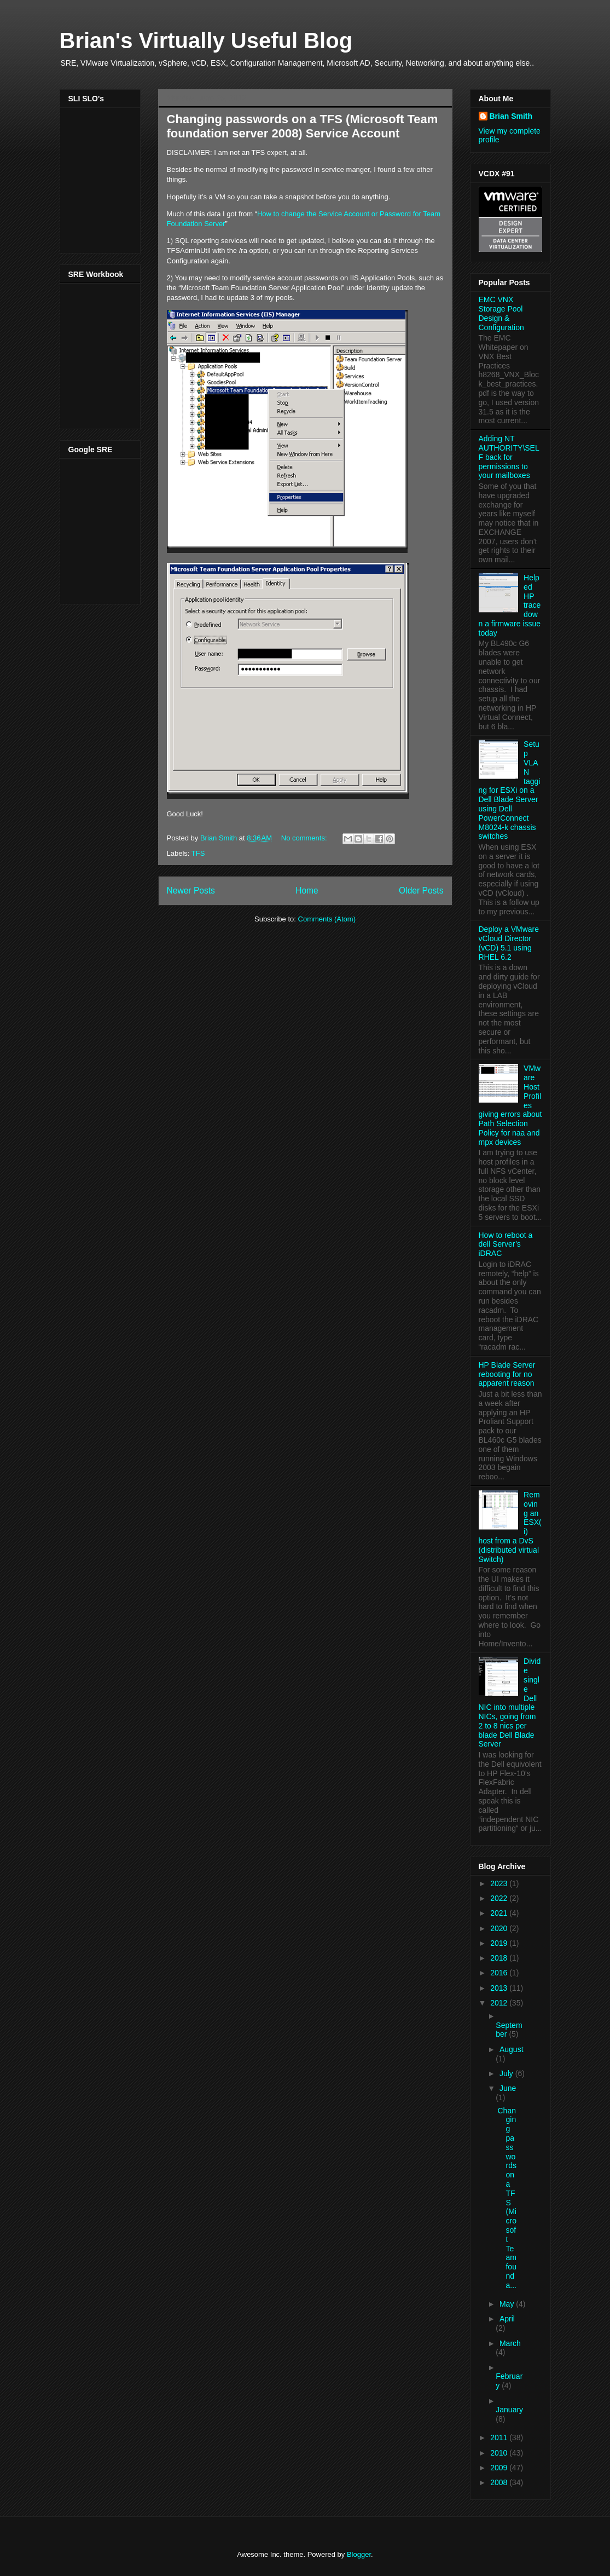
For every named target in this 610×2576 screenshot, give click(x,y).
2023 (499, 1883)
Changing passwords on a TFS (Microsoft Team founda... (506, 2198)
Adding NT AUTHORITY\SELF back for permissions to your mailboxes (509, 457)
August (511, 2049)
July (507, 2073)
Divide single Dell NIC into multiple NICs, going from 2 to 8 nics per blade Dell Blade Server (510, 1702)
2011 (499, 2437)
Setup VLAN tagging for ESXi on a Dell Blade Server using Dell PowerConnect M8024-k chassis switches (510, 790)
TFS (198, 853)
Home (306, 890)
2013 (499, 1988)
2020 (499, 1928)
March (510, 2343)
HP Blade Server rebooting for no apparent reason (507, 1374)
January (509, 2409)
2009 (499, 2467)
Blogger (359, 2554)
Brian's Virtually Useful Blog (206, 40)
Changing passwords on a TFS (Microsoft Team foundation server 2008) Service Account (302, 126)
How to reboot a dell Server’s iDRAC (506, 1244)
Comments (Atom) (327, 919)
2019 (499, 1943)
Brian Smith (511, 116)
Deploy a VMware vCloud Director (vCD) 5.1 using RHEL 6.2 (509, 943)
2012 (499, 2002)
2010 (499, 2452)
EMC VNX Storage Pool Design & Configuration (501, 313)
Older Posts (421, 890)
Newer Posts (191, 890)
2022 (499, 1898)
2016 (499, 1972)
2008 (499, 2482)
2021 (499, 1913)
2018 (499, 1957)
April (507, 2318)
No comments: (305, 838)
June (507, 2088)
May (507, 2304)
